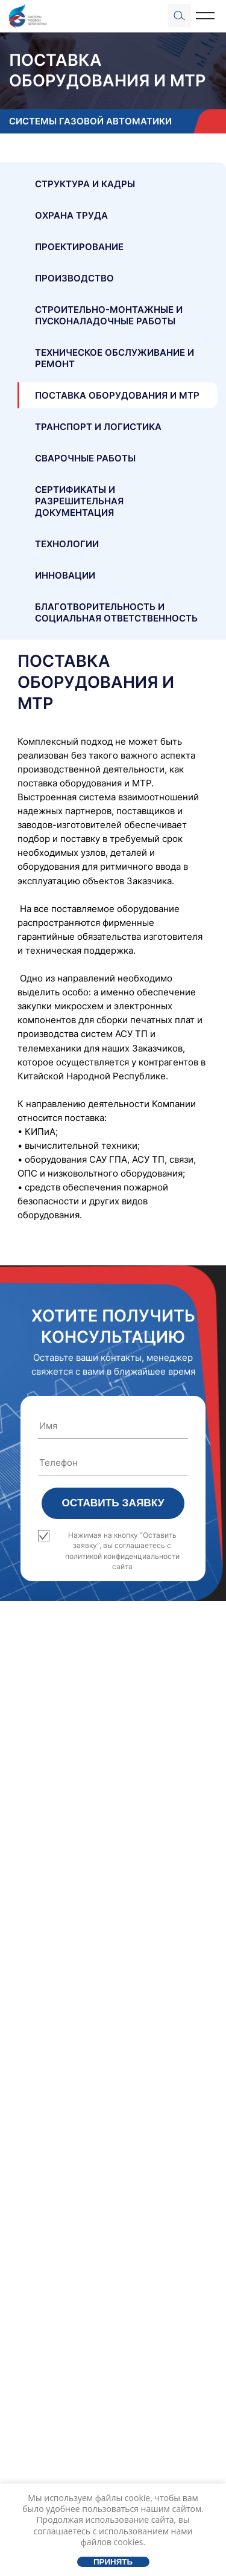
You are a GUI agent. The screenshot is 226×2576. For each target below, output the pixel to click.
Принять (113, 2561)
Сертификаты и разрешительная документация (79, 501)
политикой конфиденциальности (122, 1556)
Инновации (65, 575)
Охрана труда (71, 215)
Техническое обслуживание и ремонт (114, 358)
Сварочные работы (85, 458)
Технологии (67, 544)
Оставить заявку (112, 1503)
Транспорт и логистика (98, 426)
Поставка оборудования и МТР (117, 395)
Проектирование (79, 246)
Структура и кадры (85, 184)
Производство (74, 278)
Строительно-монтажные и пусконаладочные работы (109, 315)
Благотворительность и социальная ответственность (116, 612)
